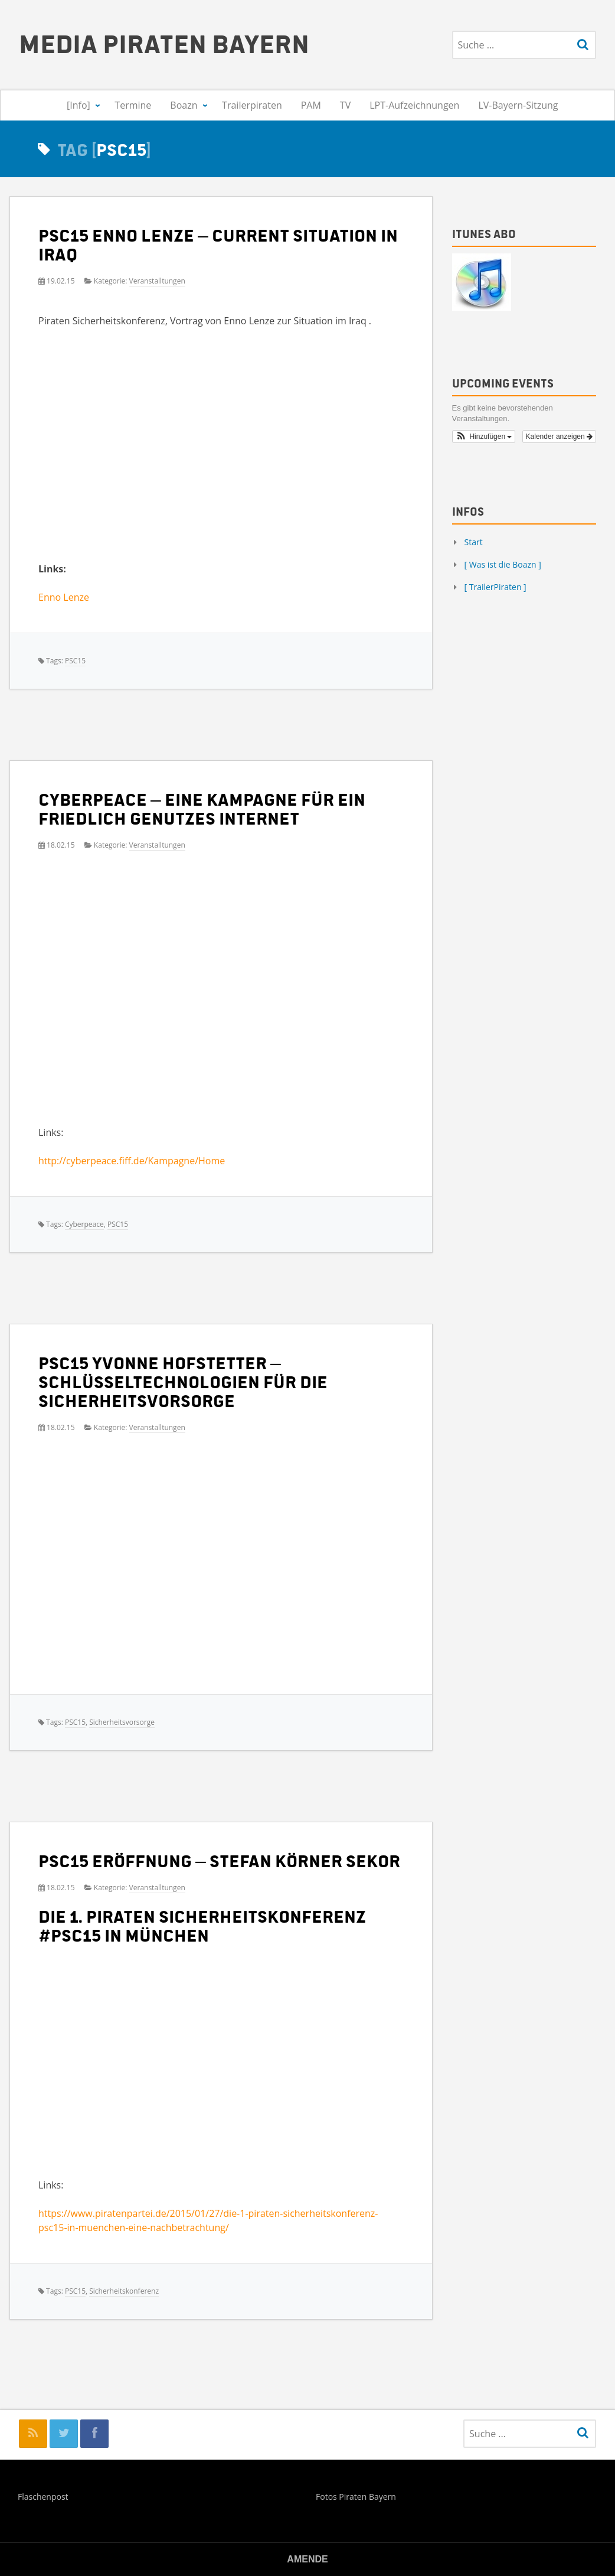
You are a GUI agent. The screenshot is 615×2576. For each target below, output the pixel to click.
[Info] (78, 105)
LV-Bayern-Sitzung (518, 105)
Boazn (183, 105)
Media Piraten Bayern (164, 42)
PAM (311, 105)
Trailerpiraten (252, 105)
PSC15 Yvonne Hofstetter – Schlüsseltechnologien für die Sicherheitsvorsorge (183, 1381)
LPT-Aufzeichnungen (414, 105)
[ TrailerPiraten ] (495, 586)
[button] (484, 436)
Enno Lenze (63, 597)
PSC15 (75, 661)
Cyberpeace (84, 1224)
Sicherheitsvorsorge (122, 1722)
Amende (307, 2559)
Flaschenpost (43, 2497)
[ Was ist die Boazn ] (502, 564)
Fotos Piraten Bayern (356, 2497)
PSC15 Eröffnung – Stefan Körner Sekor (219, 1860)
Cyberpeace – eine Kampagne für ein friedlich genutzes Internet (201, 808)
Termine (133, 105)
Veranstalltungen (157, 281)
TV (345, 105)
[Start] (38, 105)
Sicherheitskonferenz (124, 2291)
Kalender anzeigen (559, 436)
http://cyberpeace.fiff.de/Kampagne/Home (131, 1160)
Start (473, 542)
